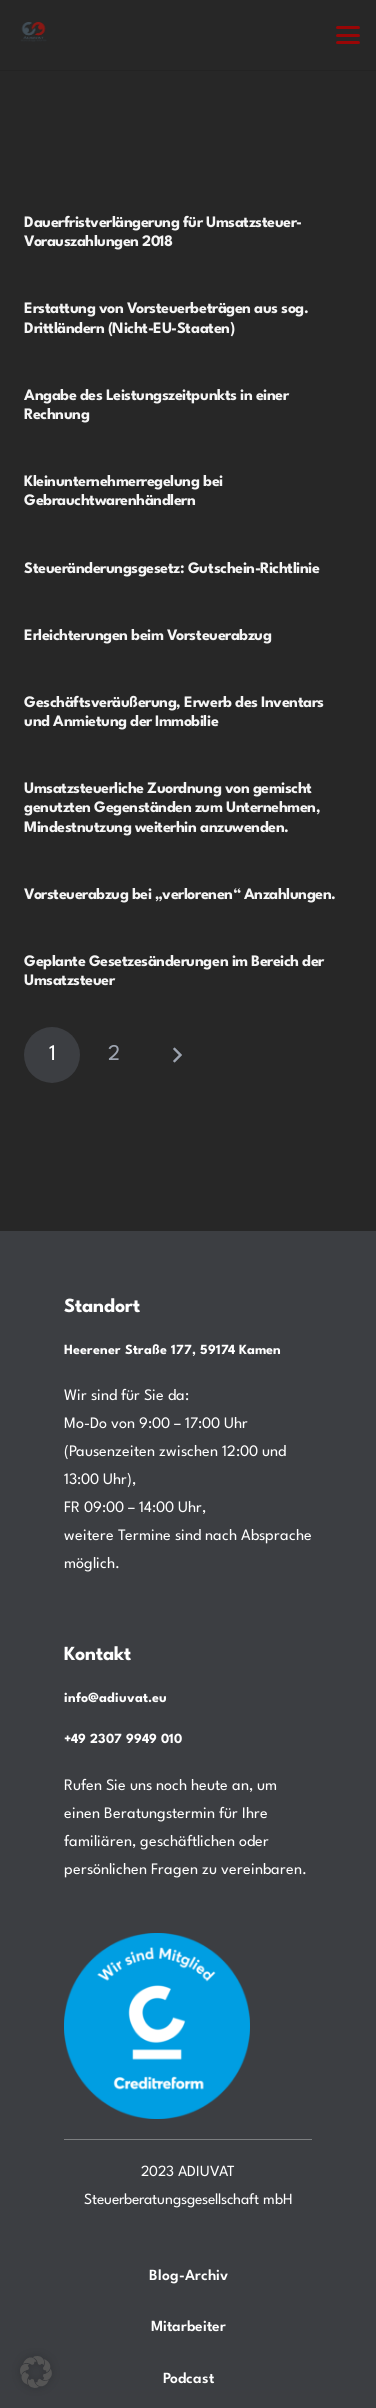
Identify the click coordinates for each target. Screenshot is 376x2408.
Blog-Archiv (188, 2276)
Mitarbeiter (188, 2327)
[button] (348, 35)
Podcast (188, 2379)
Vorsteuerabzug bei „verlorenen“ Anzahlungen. (180, 895)
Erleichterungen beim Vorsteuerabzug (147, 636)
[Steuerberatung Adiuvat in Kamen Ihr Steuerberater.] (33, 34)
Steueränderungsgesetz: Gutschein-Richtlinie (171, 569)
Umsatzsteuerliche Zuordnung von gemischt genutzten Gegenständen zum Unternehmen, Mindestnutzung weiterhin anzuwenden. (172, 809)
